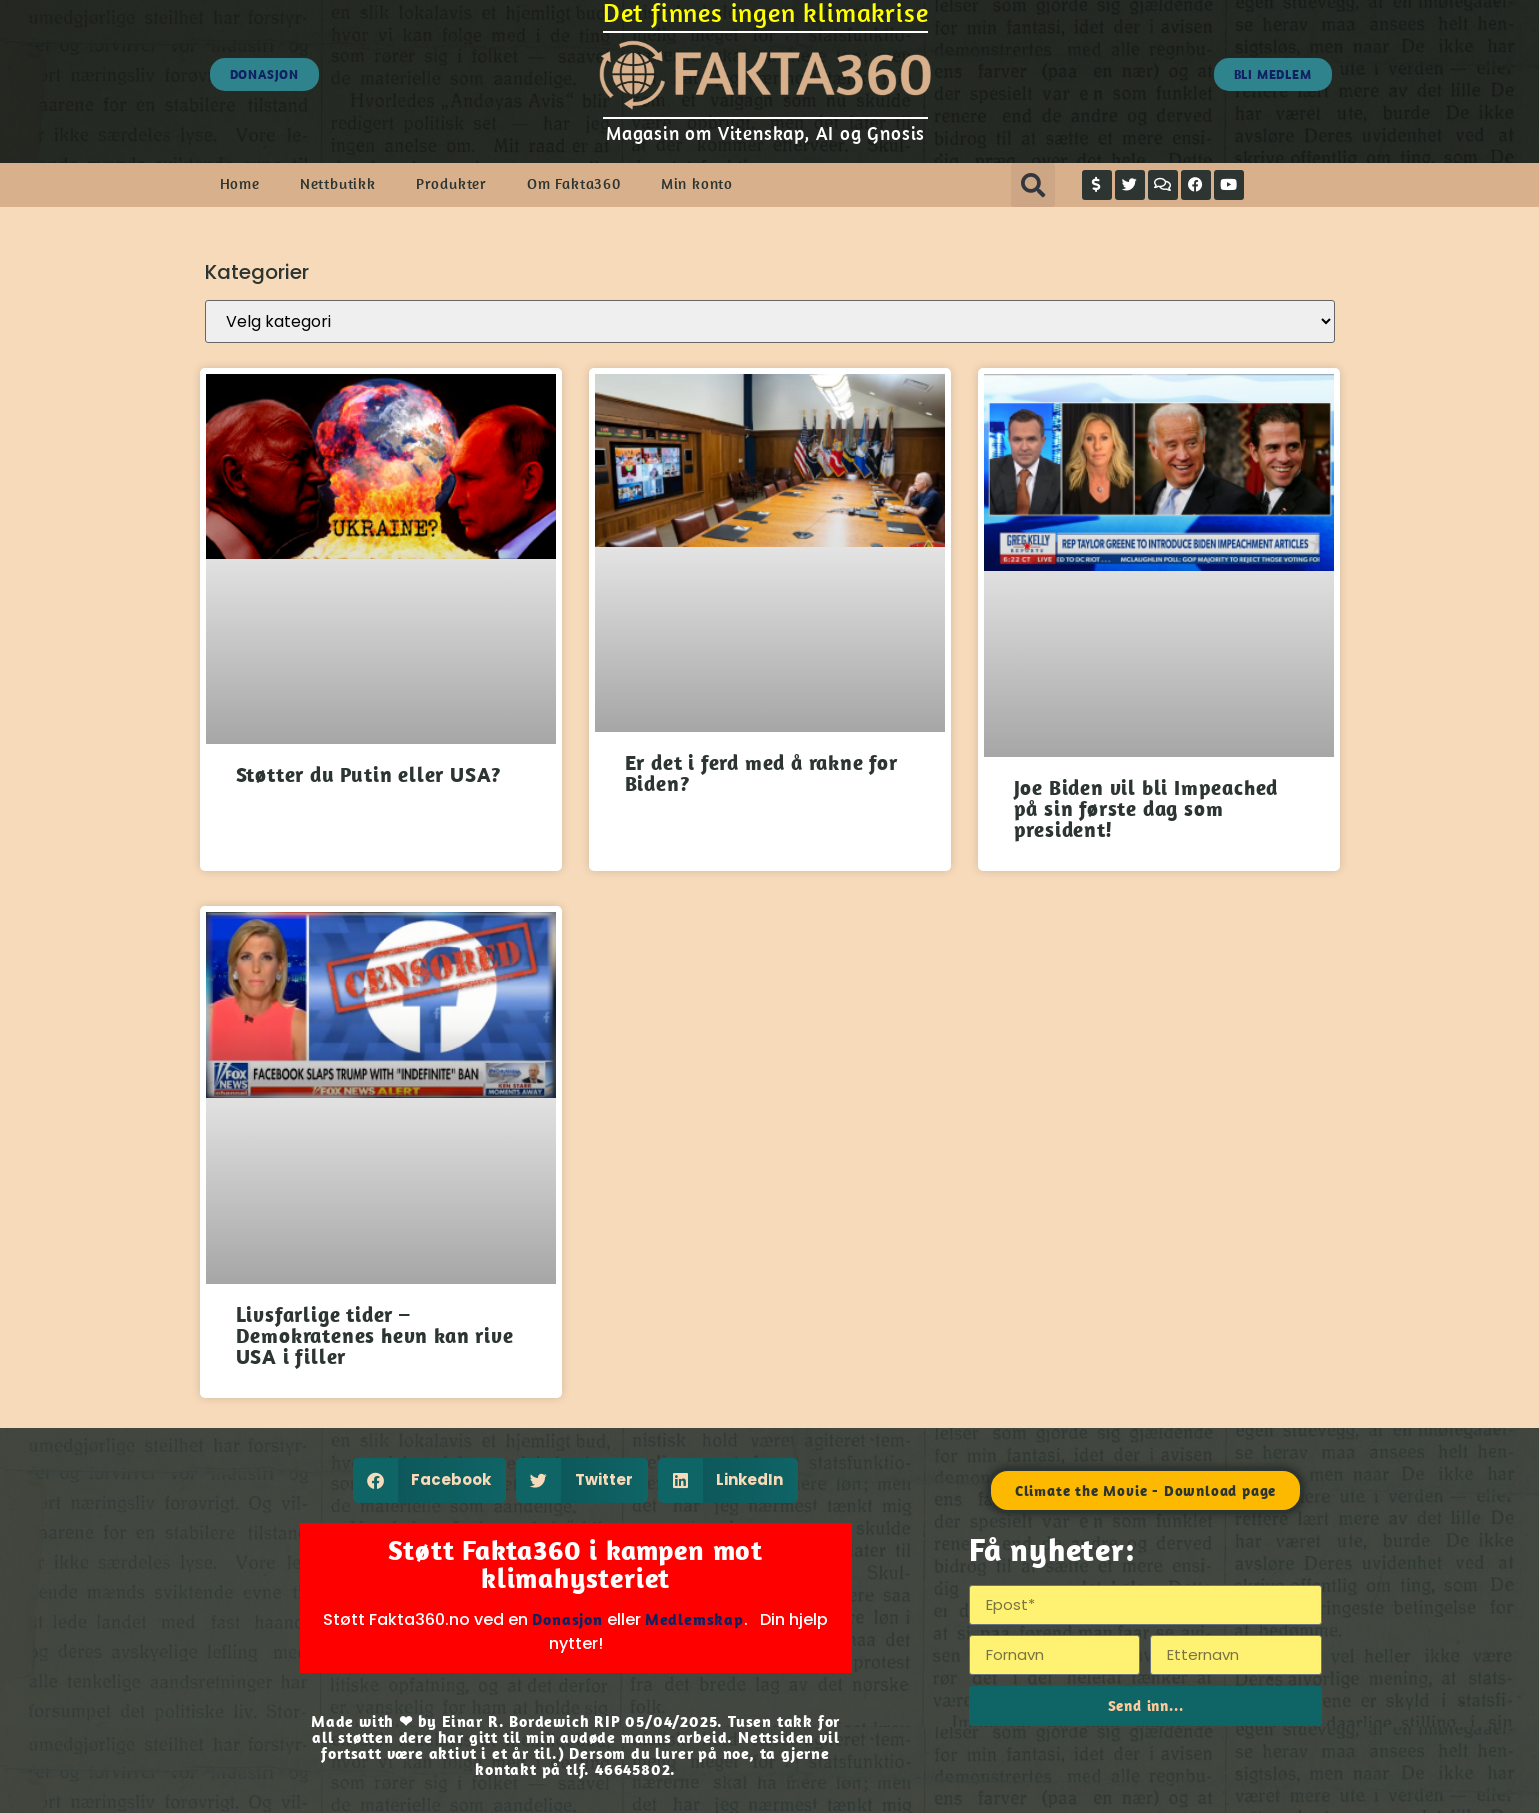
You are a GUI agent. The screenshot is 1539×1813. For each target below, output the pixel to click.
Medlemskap (694, 1619)
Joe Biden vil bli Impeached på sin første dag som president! (1146, 808)
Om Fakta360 (574, 183)
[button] (1033, 185)
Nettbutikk (338, 183)
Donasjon (567, 1619)
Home (240, 183)
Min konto (697, 183)
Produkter (451, 183)
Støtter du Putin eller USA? (369, 774)
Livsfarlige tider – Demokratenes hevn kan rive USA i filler (375, 1335)
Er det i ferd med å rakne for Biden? (761, 772)
